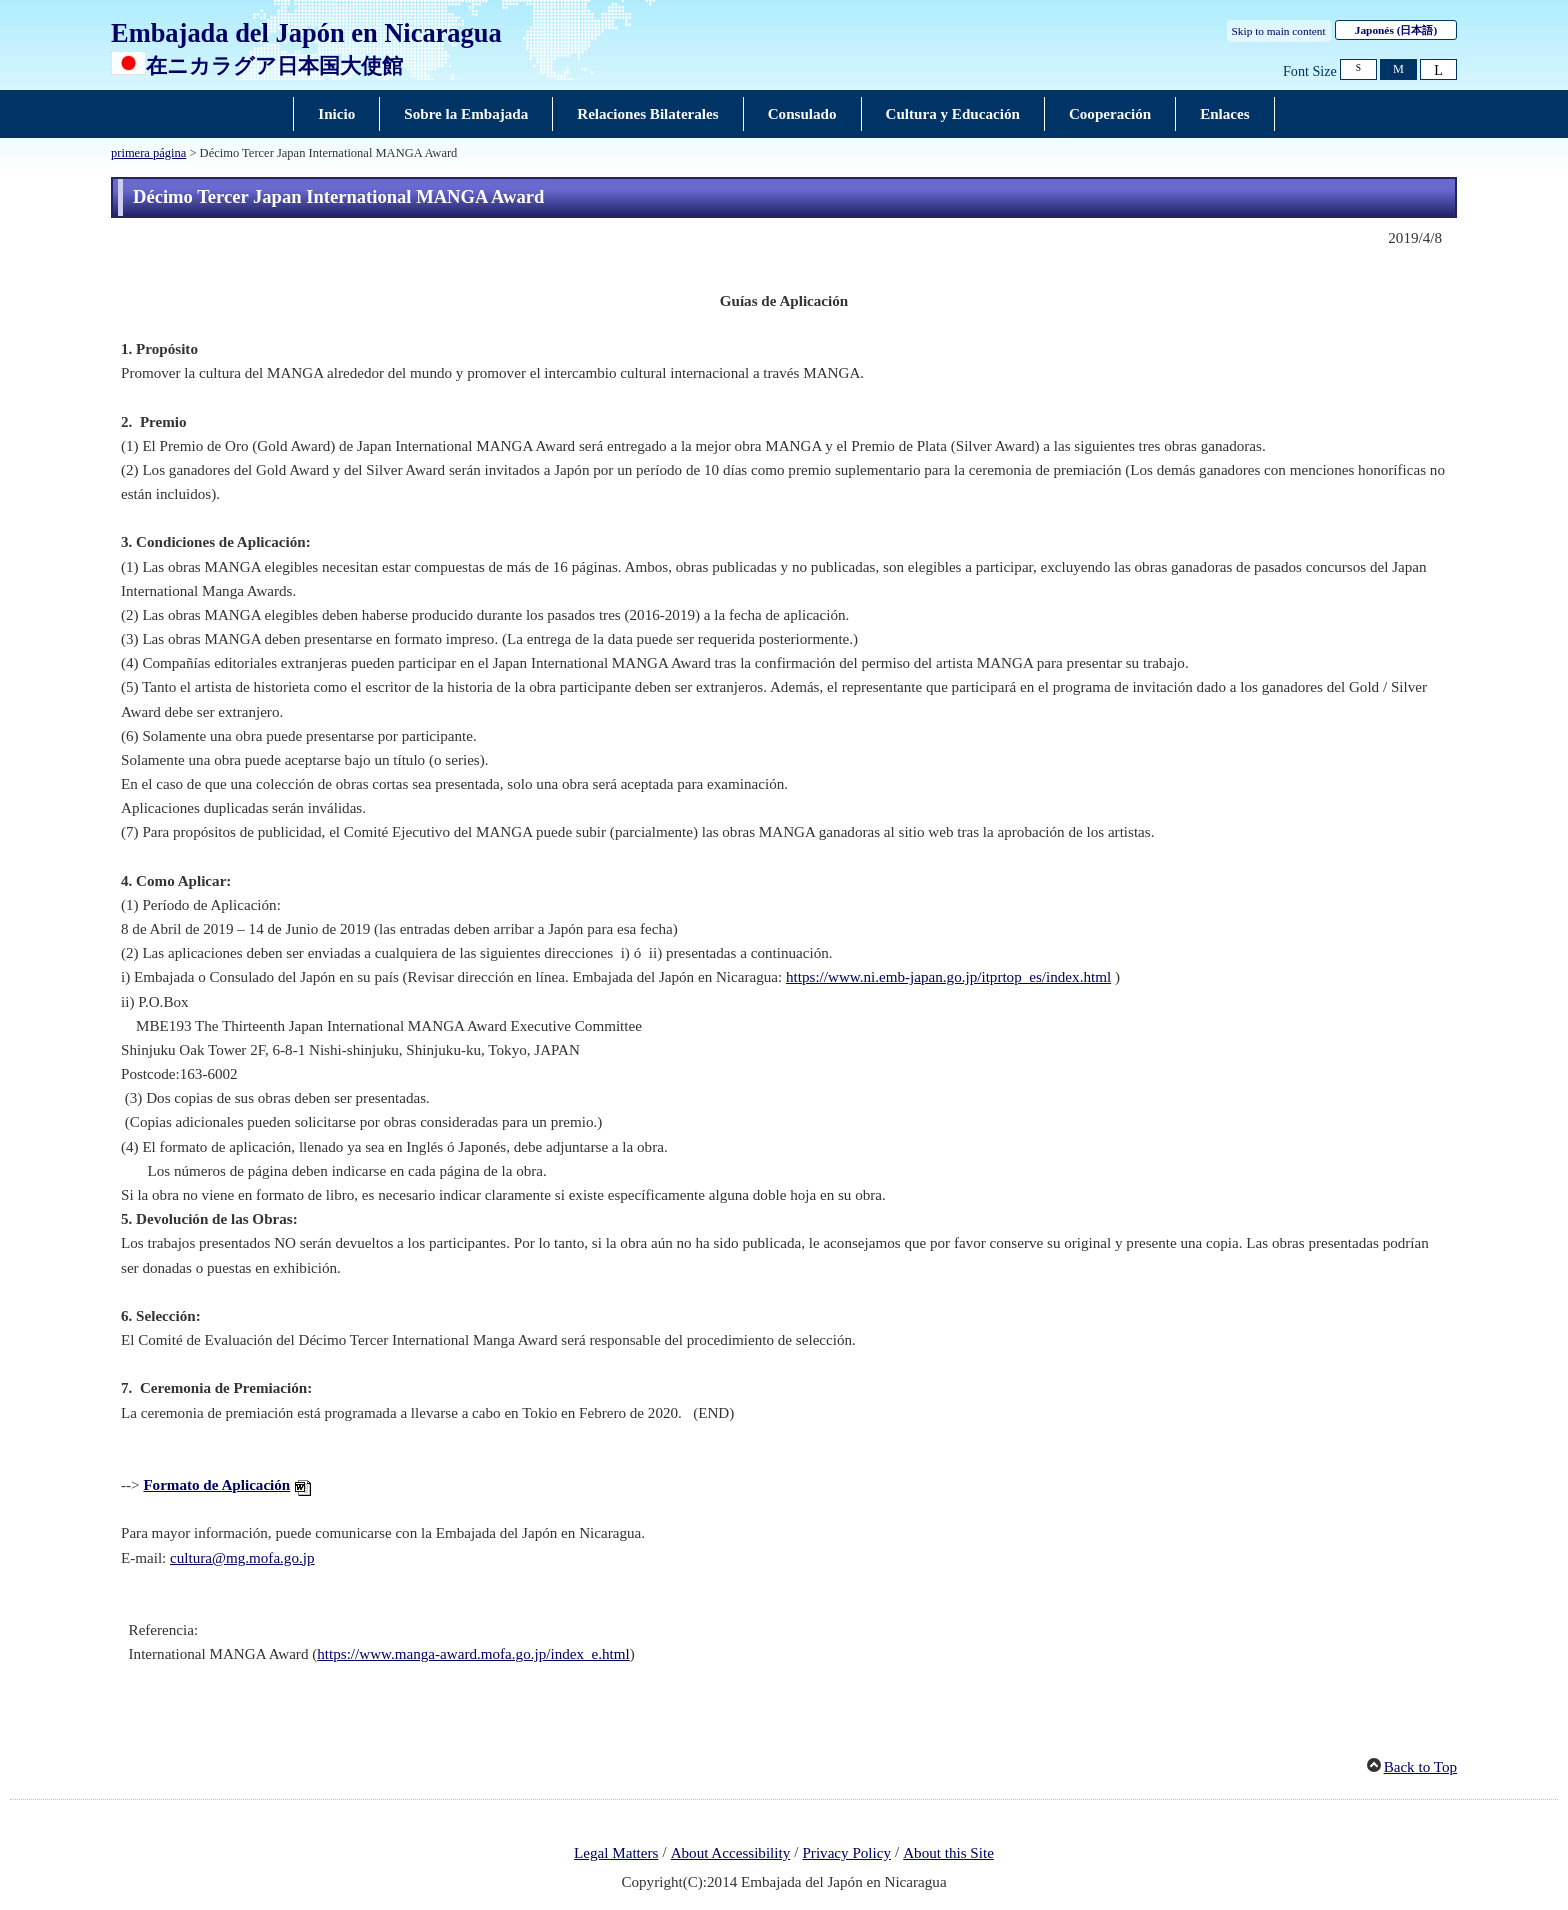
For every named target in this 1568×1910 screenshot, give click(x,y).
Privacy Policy (846, 1853)
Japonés (1396, 30)
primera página (148, 153)
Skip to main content (1279, 31)
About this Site (948, 1853)
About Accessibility (731, 1853)
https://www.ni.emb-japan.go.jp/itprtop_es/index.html (948, 977)
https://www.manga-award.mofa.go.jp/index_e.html (473, 1654)
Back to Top (1420, 1767)
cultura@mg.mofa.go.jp (242, 1558)
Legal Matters (616, 1853)
